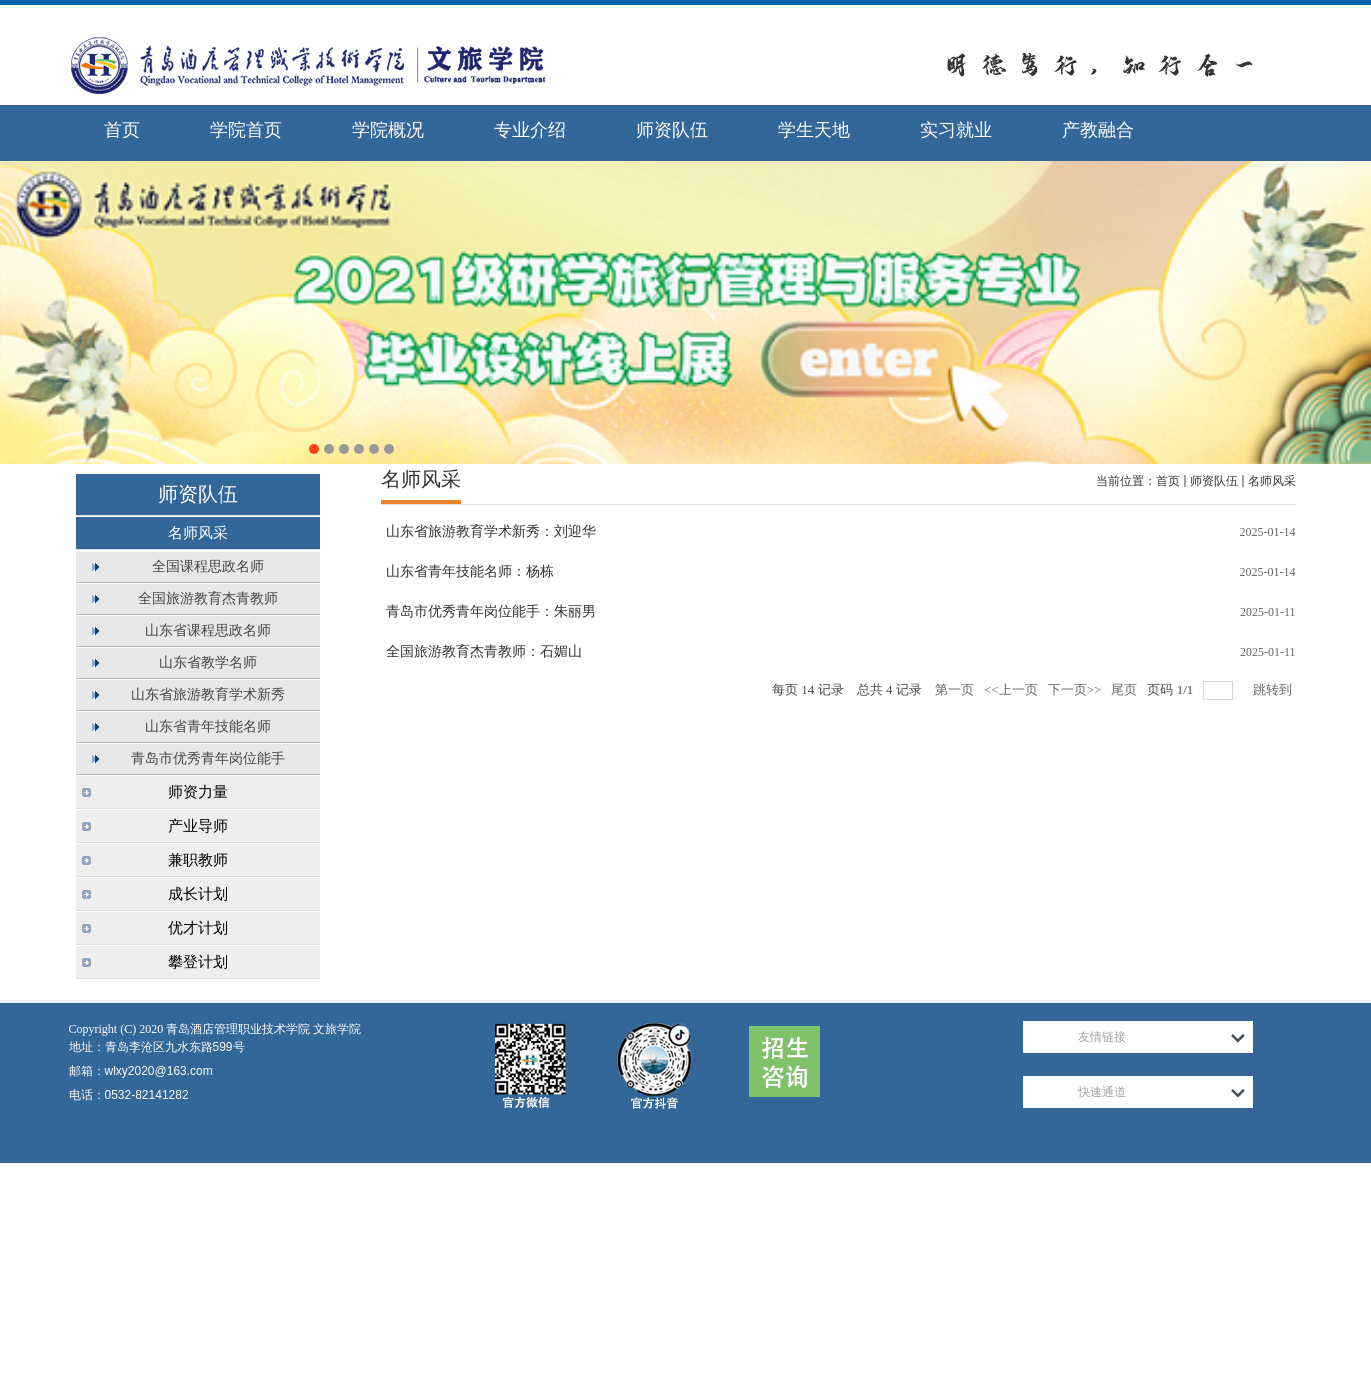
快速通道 (1102, 1092)
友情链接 (1102, 1037)
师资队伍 (1214, 481)
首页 (1168, 481)
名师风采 (1272, 481)
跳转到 (1274, 689)
